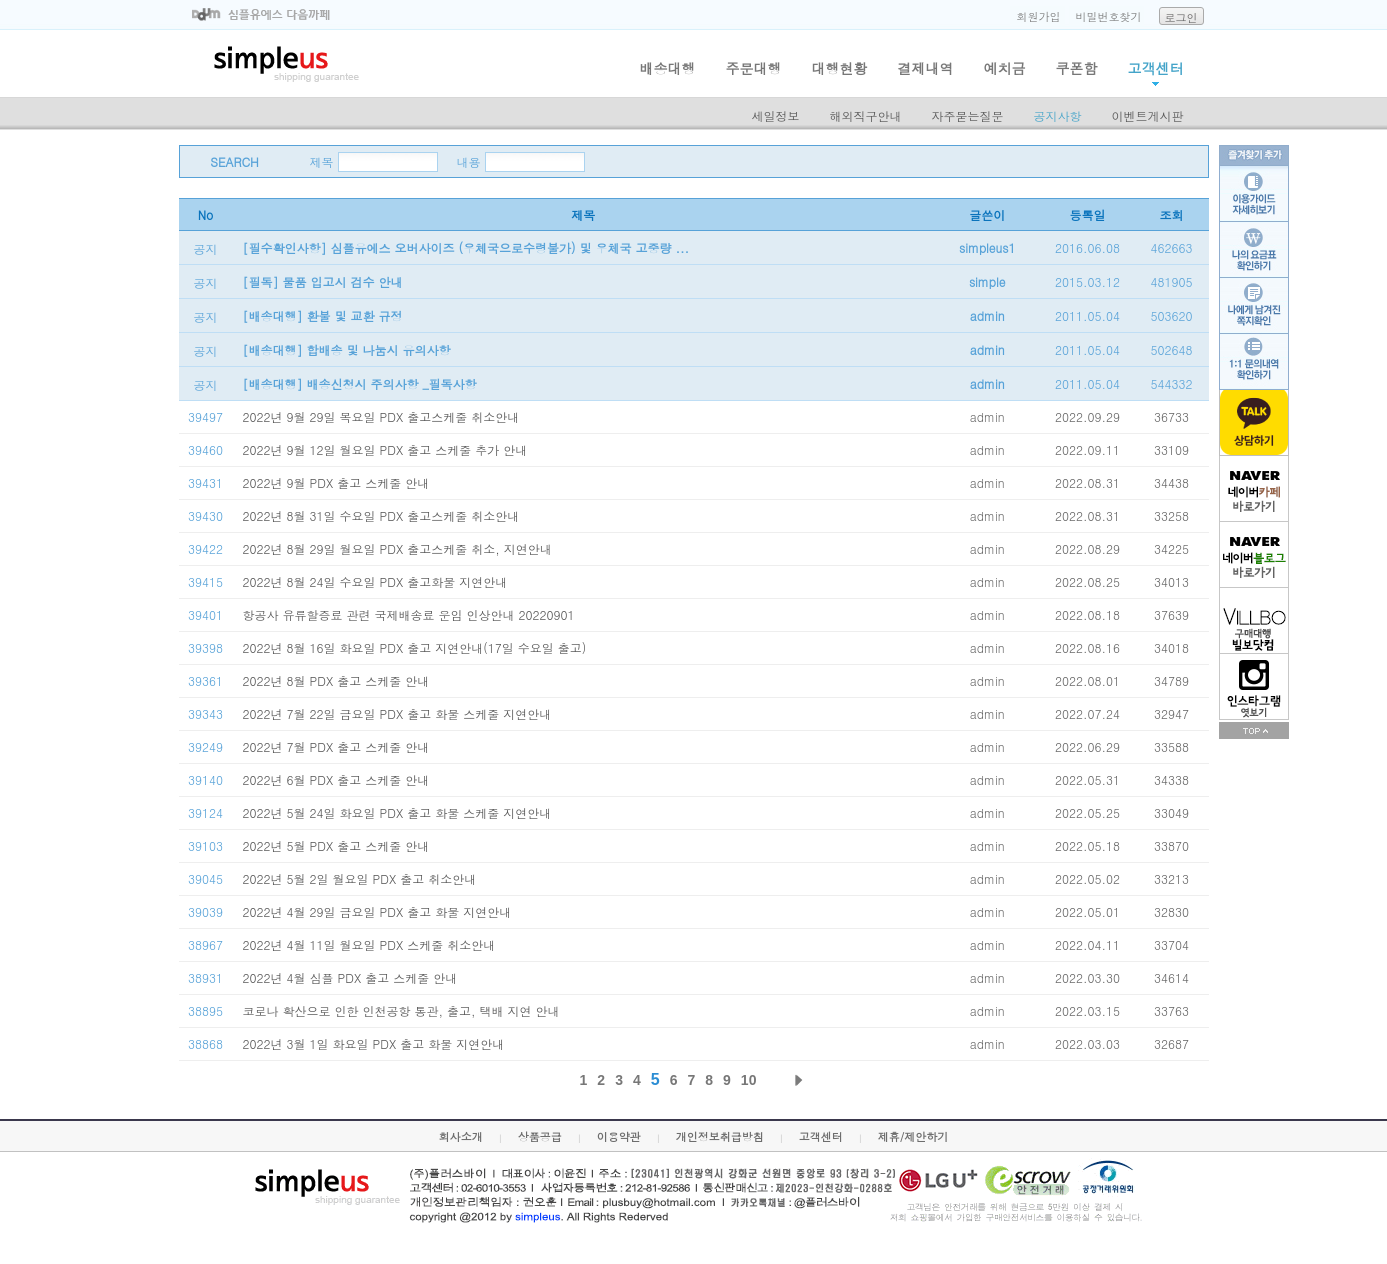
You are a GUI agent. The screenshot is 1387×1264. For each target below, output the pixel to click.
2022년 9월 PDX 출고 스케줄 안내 (336, 482)
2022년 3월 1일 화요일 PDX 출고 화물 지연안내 (374, 1043)
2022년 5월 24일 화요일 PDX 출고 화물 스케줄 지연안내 (397, 812)
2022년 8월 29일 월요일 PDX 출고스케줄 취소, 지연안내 (397, 548)
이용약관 (619, 1136)
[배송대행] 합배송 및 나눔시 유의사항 (347, 349)
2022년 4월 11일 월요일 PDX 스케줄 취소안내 (369, 944)
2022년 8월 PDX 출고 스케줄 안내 (336, 680)
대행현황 (840, 68)
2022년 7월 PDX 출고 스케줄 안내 (336, 746)
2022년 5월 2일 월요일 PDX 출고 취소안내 (360, 878)
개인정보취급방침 (720, 1136)
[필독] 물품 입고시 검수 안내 (323, 281)
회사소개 (461, 1136)
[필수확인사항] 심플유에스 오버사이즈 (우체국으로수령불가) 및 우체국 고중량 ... (466, 247)
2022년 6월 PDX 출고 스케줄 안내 (336, 779)
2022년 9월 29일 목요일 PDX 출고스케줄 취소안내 (381, 416)
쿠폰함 (1077, 68)
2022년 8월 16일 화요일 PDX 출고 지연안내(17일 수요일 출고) (415, 647)
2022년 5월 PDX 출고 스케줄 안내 (336, 845)
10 (749, 1080)
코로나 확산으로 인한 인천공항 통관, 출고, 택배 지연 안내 (401, 1010)
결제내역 (926, 68)
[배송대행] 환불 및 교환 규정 (323, 315)
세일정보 (776, 115)
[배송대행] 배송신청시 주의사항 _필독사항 (360, 383)
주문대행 (754, 68)
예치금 (1005, 68)
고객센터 (1156, 68)
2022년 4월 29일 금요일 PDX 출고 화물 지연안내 (377, 911)
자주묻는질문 (968, 115)
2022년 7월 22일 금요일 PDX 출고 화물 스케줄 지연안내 (397, 713)
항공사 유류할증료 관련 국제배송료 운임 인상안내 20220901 (409, 614)
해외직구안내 (866, 115)
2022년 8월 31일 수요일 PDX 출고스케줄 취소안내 (381, 515)
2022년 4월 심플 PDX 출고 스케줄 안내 (350, 977)
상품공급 (540, 1136)
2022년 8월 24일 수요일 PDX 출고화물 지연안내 (375, 581)
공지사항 (1058, 115)
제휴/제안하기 (913, 1136)
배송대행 (668, 68)
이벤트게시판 (1148, 115)
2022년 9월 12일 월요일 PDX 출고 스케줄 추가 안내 (385, 449)
